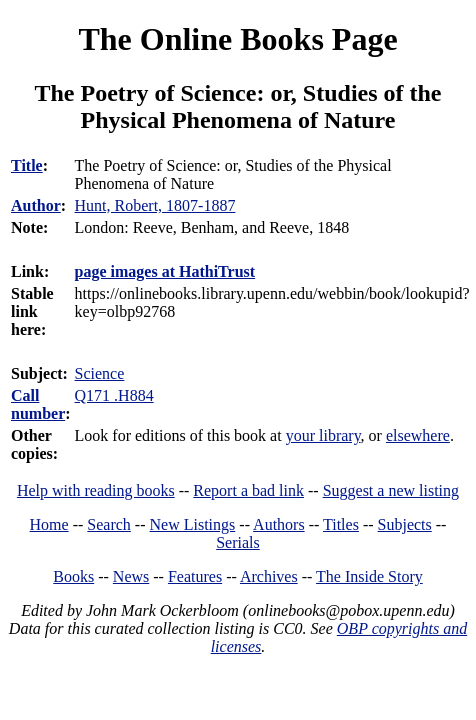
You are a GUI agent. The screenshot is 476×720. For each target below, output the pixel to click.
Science (100, 373)
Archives (269, 576)
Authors (279, 524)
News (131, 576)
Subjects (405, 524)
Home (49, 524)
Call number (38, 404)
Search (109, 524)
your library (323, 435)
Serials (238, 542)
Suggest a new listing (391, 490)
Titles (341, 524)
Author (36, 205)
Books (73, 576)
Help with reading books (96, 490)
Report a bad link (248, 490)
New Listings (193, 524)
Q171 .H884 (114, 395)
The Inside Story (369, 576)
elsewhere (418, 435)
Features (195, 576)
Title (27, 165)
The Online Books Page (237, 39)
